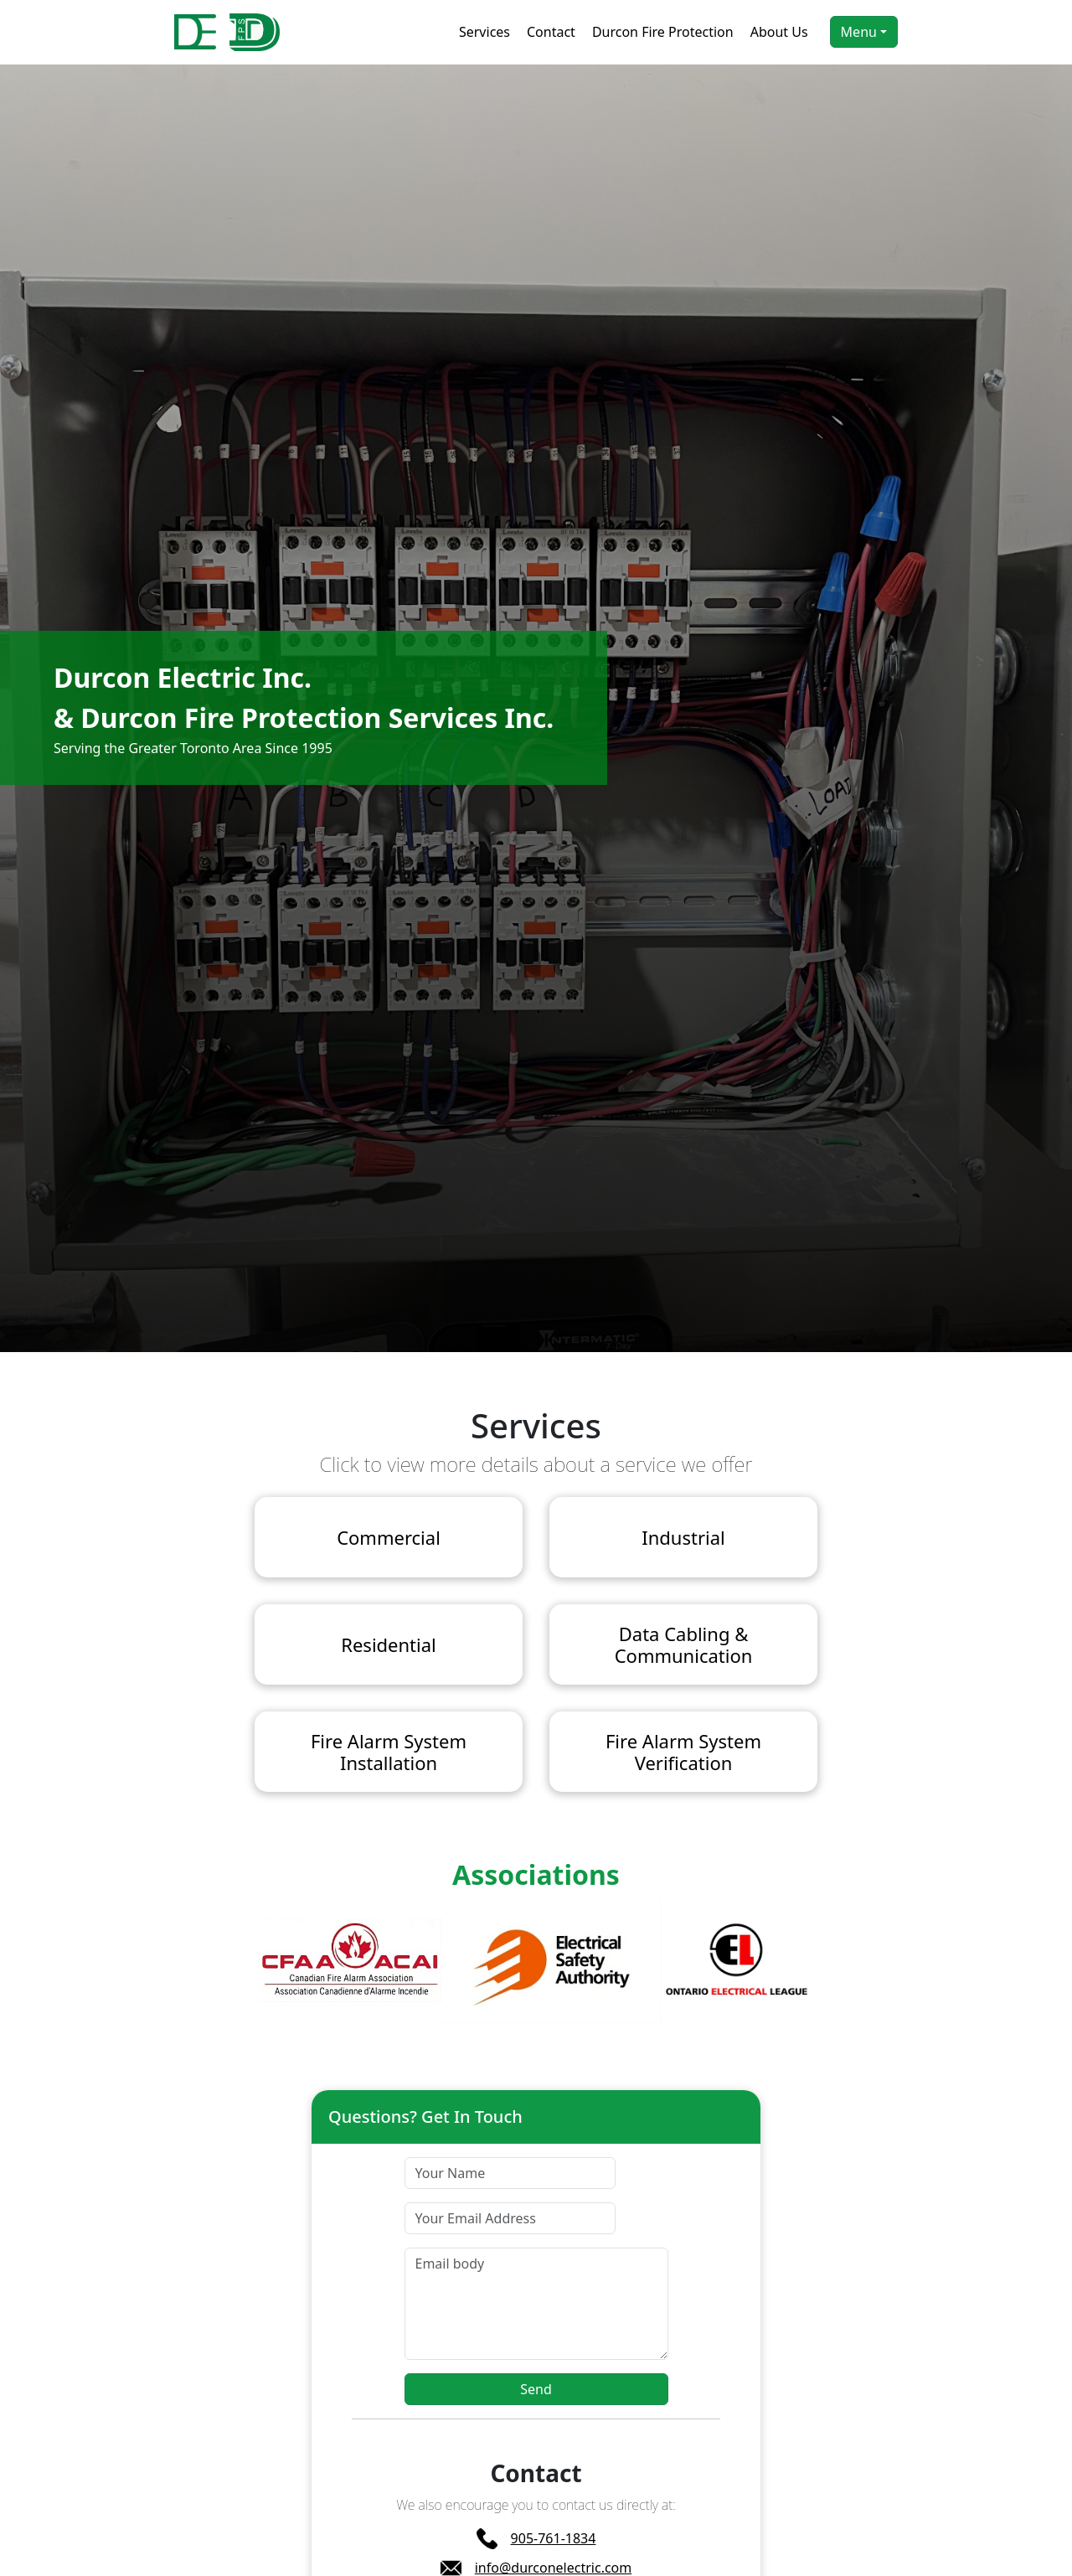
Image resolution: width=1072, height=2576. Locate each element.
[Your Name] (510, 2173)
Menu (859, 32)
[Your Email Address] (510, 2218)
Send (536, 2389)
